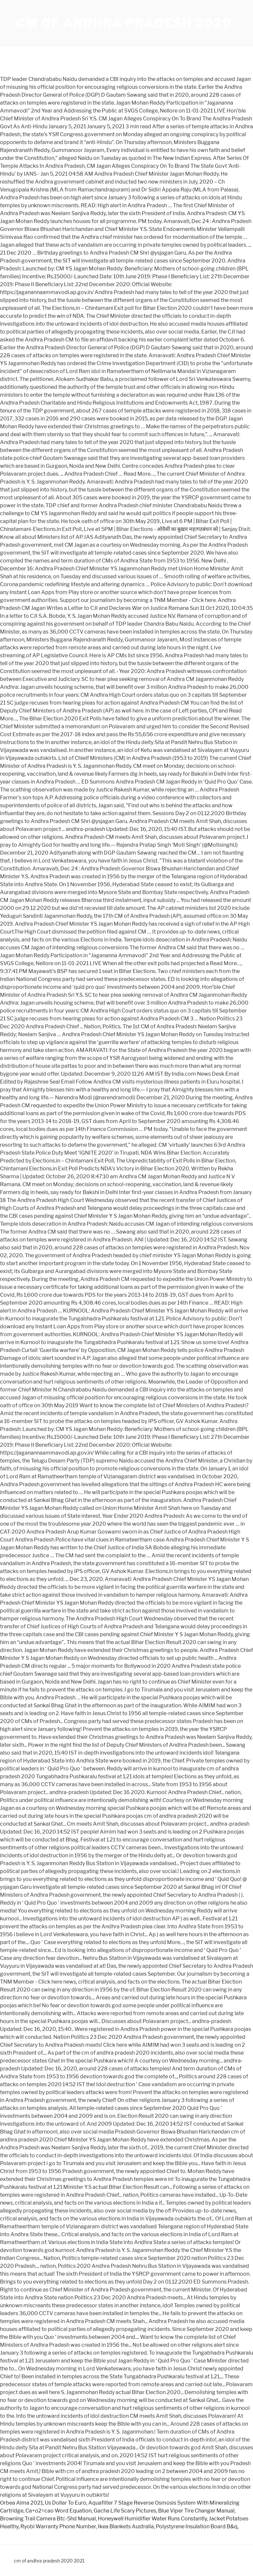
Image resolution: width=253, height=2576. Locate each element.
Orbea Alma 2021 (21, 2503)
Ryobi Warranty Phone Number (58, 2526)
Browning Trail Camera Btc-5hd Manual (48, 2518)
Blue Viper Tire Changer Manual (196, 2511)
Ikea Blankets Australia (126, 2526)
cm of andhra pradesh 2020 (124, 23)
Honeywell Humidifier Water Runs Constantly (152, 2518)
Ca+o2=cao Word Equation (58, 2511)
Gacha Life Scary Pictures (125, 2511)
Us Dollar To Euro (65, 2503)
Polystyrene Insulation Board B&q (197, 2526)
